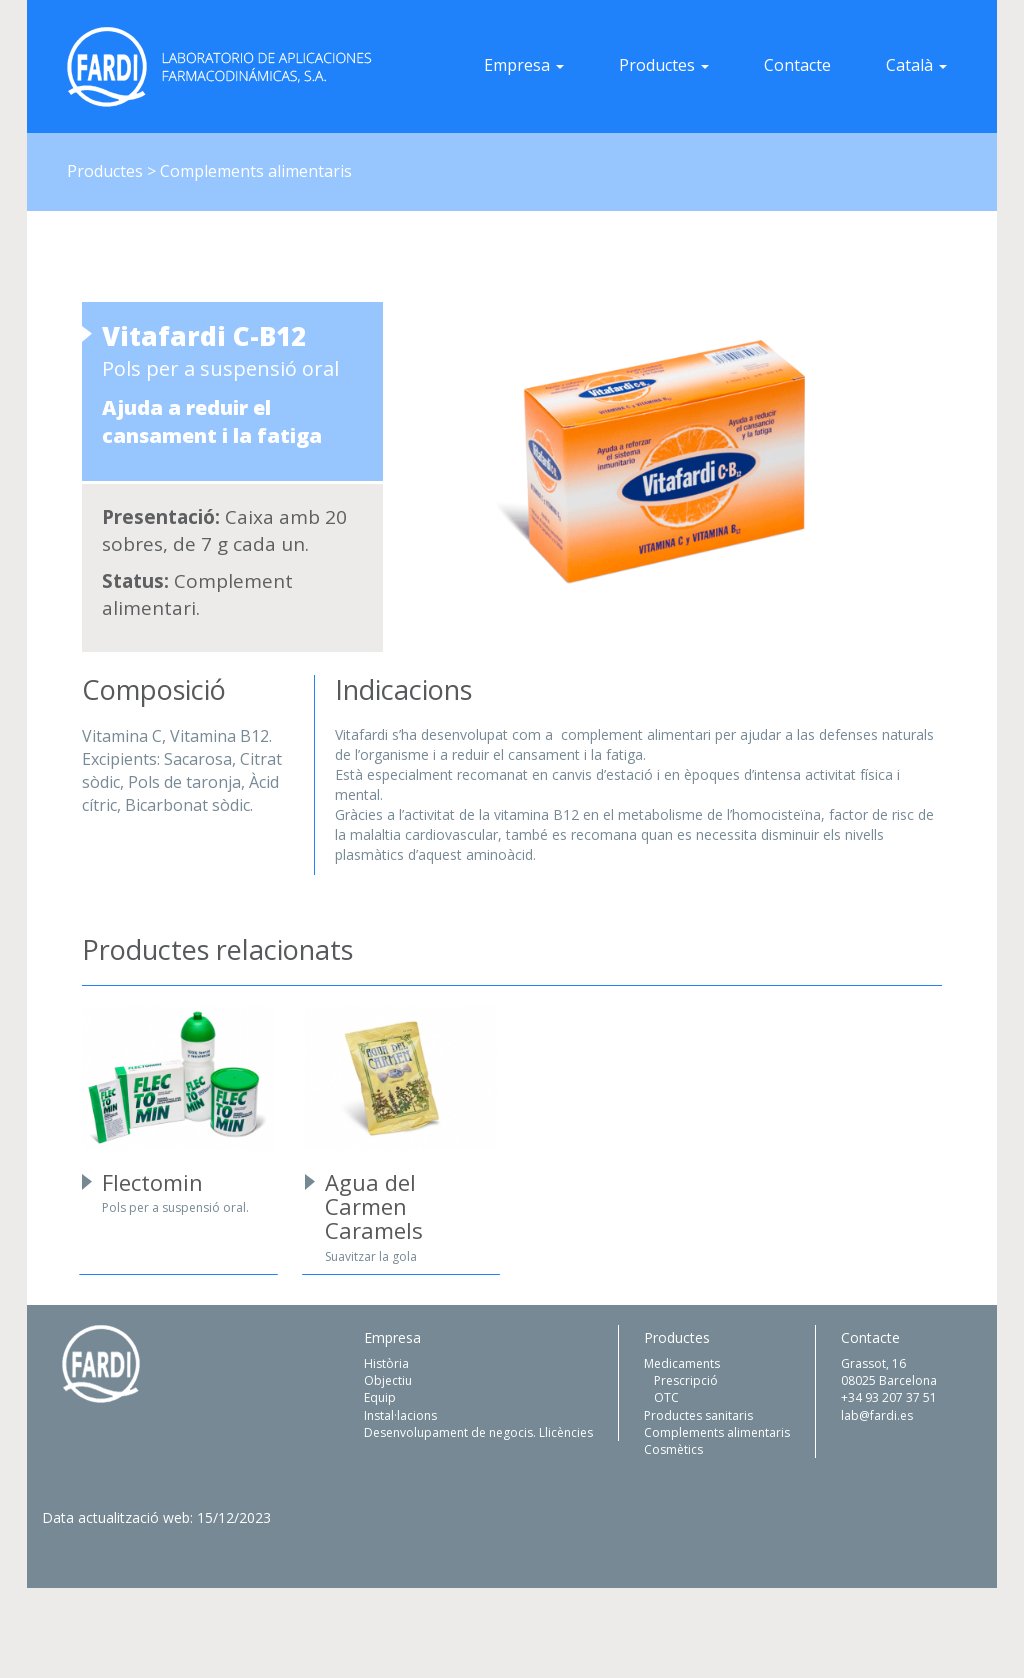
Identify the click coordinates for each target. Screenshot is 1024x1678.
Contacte (797, 65)
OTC (666, 1397)
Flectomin (152, 1182)
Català (916, 65)
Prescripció (686, 1380)
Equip (380, 1397)
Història (386, 1363)
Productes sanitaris (698, 1415)
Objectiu (388, 1380)
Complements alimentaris (717, 1432)
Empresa (524, 65)
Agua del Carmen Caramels (374, 1206)
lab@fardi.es (877, 1415)
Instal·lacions (400, 1415)
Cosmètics (673, 1449)
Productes (664, 65)
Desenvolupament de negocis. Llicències (478, 1432)
